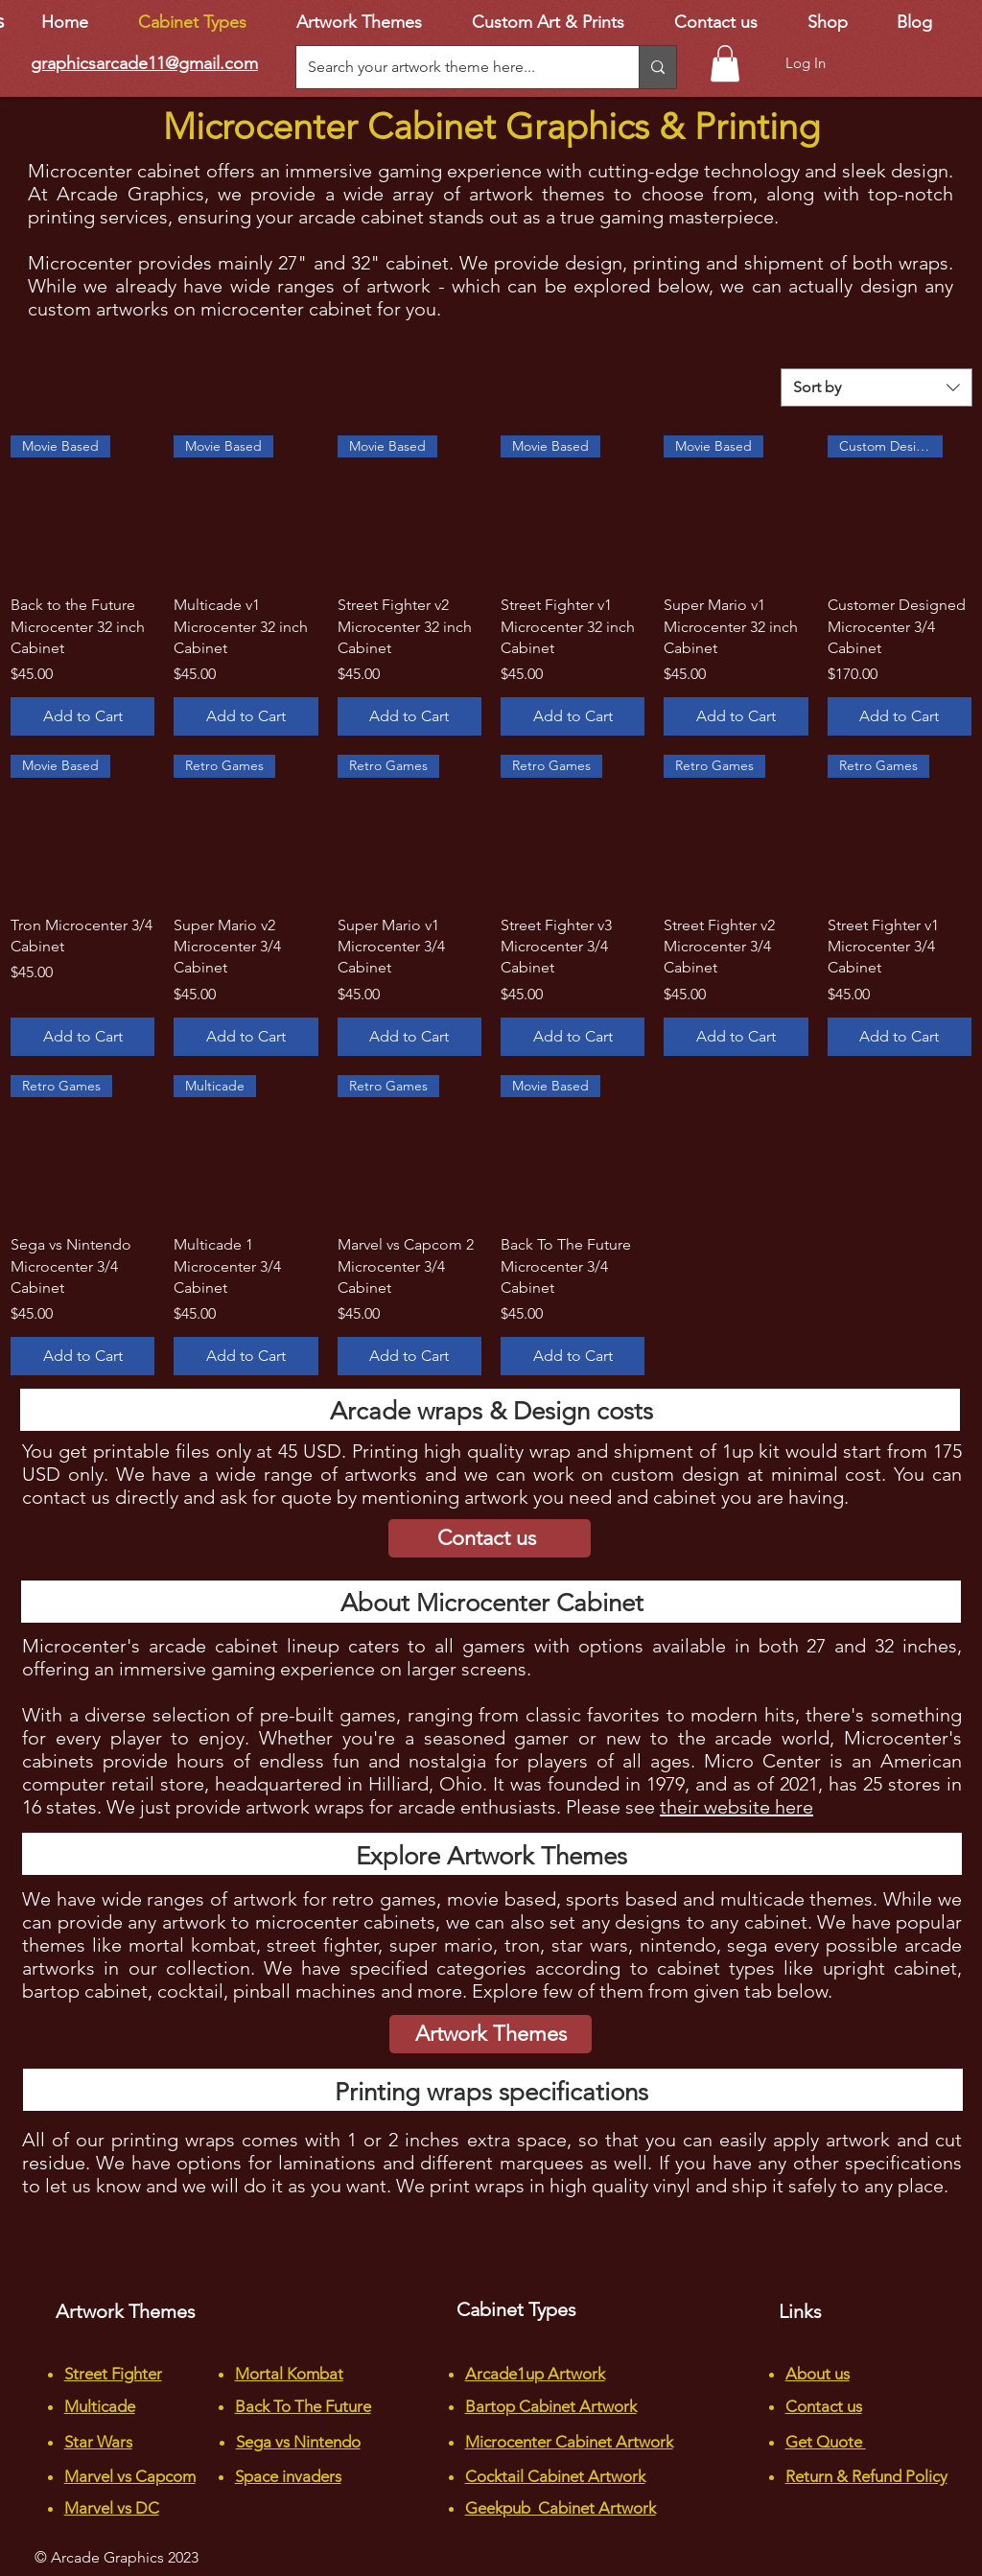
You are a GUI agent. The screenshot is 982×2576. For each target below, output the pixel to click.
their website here (736, 1806)
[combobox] (876, 387)
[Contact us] (489, 1538)
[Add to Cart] (82, 716)
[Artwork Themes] (490, 2034)
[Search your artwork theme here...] (453, 67)
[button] (725, 63)
